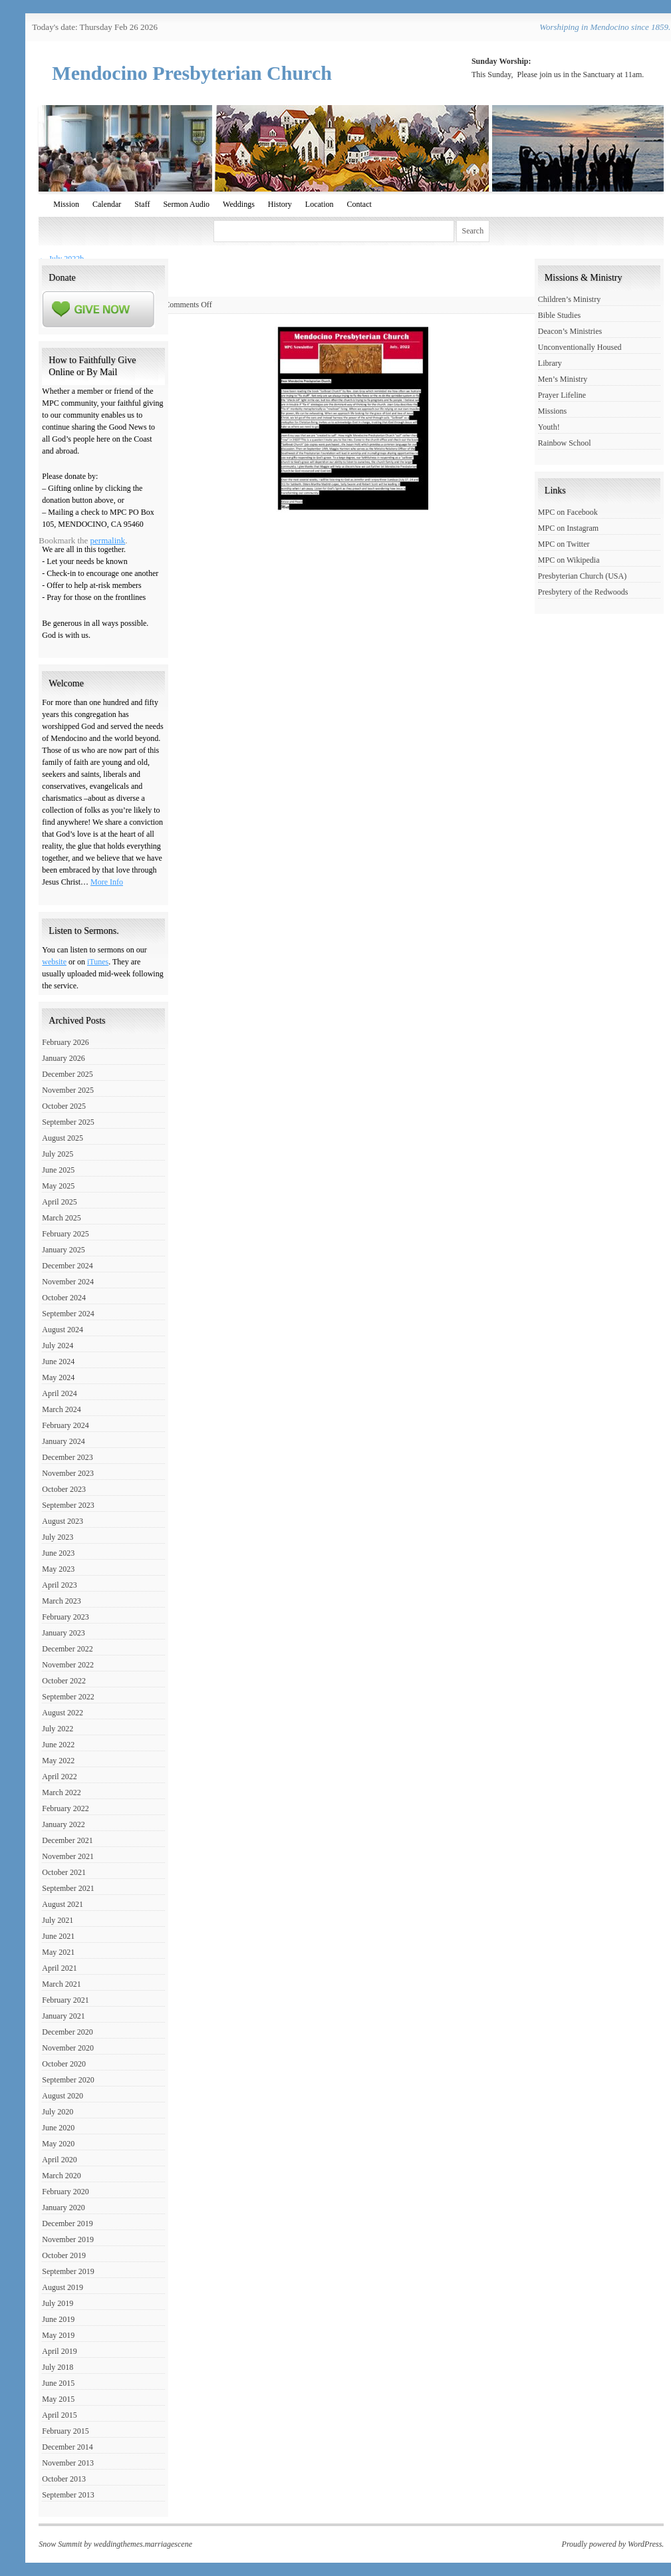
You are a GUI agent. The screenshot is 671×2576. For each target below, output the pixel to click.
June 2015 (58, 2383)
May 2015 (58, 2399)
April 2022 (59, 1776)
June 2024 (58, 1361)
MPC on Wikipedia (569, 560)
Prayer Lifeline (562, 395)
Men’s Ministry (562, 379)
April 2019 (59, 2351)
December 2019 (67, 2223)
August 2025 (62, 1138)
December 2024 (67, 1265)
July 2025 (57, 1154)
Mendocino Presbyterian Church (192, 73)
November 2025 (68, 1090)
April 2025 (59, 1202)
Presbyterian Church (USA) (582, 576)
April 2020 (59, 2159)
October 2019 (64, 2255)
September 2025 (68, 1122)
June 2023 (58, 1553)
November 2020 (68, 2048)
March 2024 (61, 1409)
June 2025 (58, 1170)
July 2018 (57, 2367)
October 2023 (64, 1489)
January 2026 (63, 1058)
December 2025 (67, 1074)
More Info (106, 882)
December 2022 (67, 1648)
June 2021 (58, 1936)
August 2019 (62, 2287)
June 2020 (58, 2127)
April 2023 (59, 1585)
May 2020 (58, 2143)
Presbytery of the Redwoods (583, 592)
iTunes (97, 961)
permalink (108, 540)
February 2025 (65, 1233)
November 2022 (68, 1664)
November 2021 (68, 1856)
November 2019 (68, 2239)
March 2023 (61, 1601)
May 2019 (58, 2335)
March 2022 (61, 1792)
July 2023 (57, 1537)
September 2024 (68, 1313)
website (54, 961)
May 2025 (58, 1186)
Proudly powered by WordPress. (613, 2544)
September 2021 (68, 1888)
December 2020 (67, 2032)
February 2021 (65, 2000)
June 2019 (58, 2319)
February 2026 (65, 1042)
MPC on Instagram (568, 528)
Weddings (239, 204)
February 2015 (65, 2431)
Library (550, 363)
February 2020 (65, 2191)
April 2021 (59, 1968)
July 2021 (57, 1920)
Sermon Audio (186, 204)
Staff (142, 204)
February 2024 (65, 1425)
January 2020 (63, 2207)
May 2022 (58, 1760)
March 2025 (61, 1217)
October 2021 (64, 1872)
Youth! (549, 427)
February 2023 (65, 1617)
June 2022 (58, 1744)
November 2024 (68, 1281)
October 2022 (64, 1680)
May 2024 (58, 1377)
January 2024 (63, 1441)
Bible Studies (559, 315)
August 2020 (62, 2095)
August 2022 (62, 1712)
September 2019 (68, 2271)
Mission (66, 204)
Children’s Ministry (569, 299)
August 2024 (62, 1329)
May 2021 (58, 1952)
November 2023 (68, 1473)
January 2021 (63, 2016)
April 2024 (59, 1393)
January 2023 (63, 1633)
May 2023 (58, 1569)
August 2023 (62, 1521)
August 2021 (62, 1904)
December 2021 (67, 1840)
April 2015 (59, 2415)
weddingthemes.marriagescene (143, 2544)
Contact (358, 204)
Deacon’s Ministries (570, 331)
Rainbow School (564, 443)
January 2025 (63, 1249)
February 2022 (65, 1808)
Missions (552, 411)
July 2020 (57, 2111)
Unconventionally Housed (580, 347)
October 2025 (64, 1106)
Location (319, 204)
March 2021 (61, 1984)
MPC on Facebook (568, 512)
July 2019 (57, 2303)
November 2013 (68, 2463)
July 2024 (57, 1345)
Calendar (106, 204)
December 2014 (67, 2447)
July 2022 (57, 1728)
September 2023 (68, 1505)
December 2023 (67, 1457)
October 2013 (64, 2479)
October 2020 (64, 2064)
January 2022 (63, 1824)
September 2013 (68, 2495)
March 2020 (61, 2175)
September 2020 (68, 2079)
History (280, 204)
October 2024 (64, 1297)
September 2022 (68, 1696)
